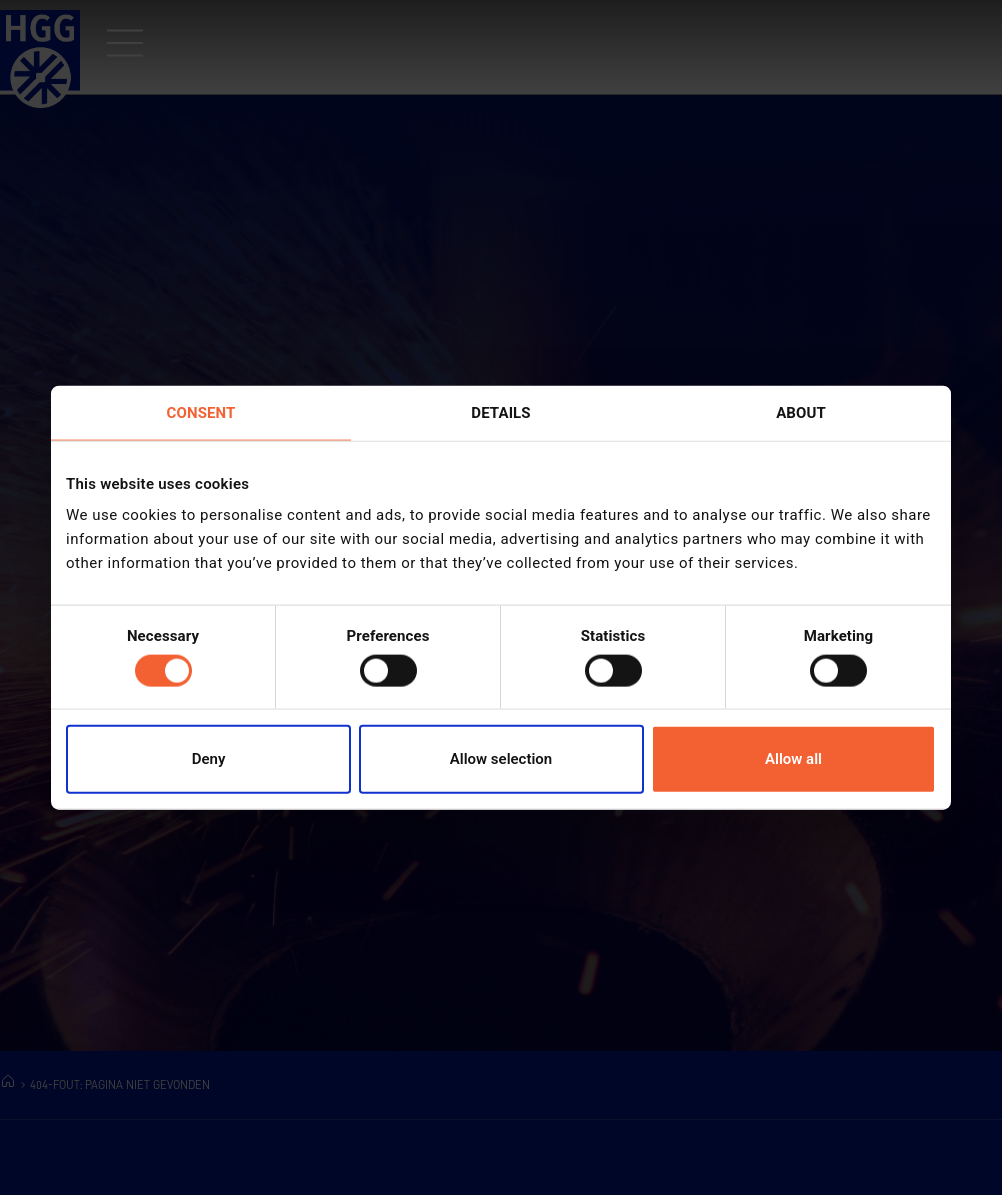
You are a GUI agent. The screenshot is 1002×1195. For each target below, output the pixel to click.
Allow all (793, 759)
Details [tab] (500, 412)
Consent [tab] (201, 412)
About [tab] (801, 412)
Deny (209, 759)
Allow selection (501, 759)
